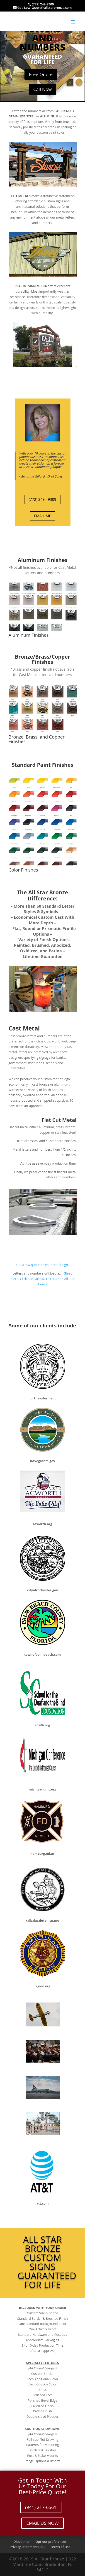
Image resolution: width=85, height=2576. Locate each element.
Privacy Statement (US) (27, 2547)
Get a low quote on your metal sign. (42, 1265)
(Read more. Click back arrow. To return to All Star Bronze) (42, 1278)
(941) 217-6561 (40, 2507)
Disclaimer (21, 2541)
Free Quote (41, 74)
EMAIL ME (42, 515)
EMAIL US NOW (42, 2523)
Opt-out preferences (50, 2541)
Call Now (42, 89)
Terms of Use (60, 2547)
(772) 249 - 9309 (42, 499)
